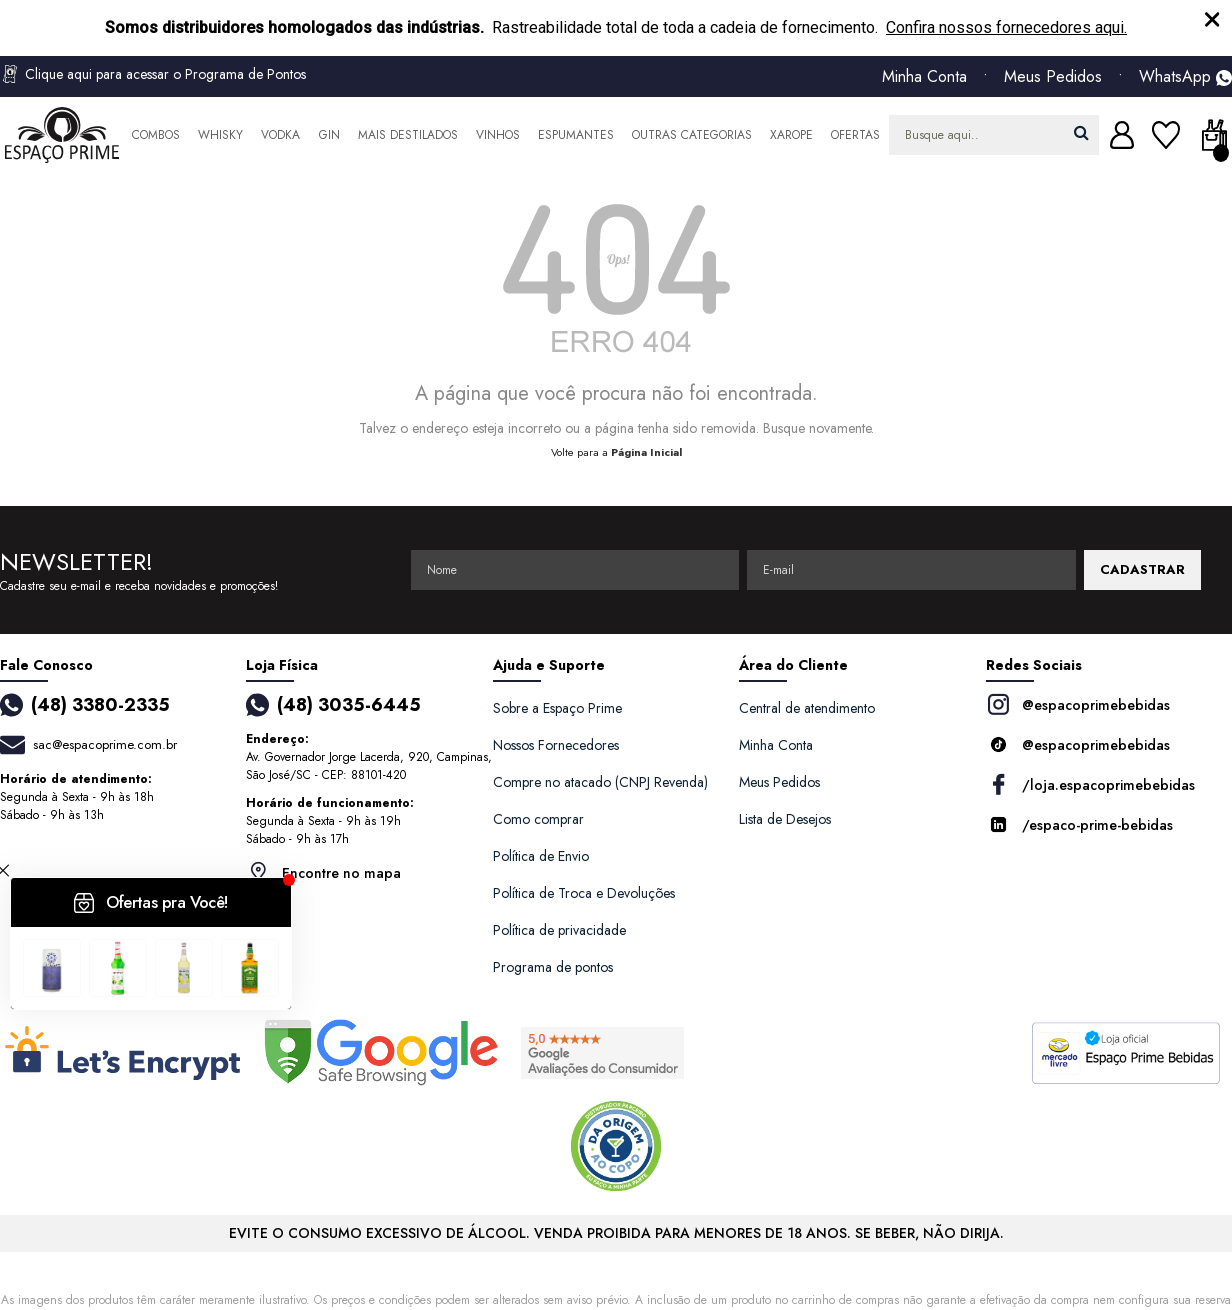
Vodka (280, 135)
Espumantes (576, 135)
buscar (1081, 132)
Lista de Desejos (785, 819)
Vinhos (498, 135)
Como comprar (538, 819)
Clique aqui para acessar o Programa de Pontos (153, 74)
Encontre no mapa (323, 872)
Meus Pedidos (1053, 77)
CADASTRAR (1142, 569)
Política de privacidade (559, 930)
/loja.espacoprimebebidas (1090, 784)
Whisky (220, 135)
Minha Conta (924, 77)
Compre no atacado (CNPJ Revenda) (600, 782)
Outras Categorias (692, 135)
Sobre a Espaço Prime (557, 708)
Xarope (791, 135)
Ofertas (855, 135)
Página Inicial (646, 452)
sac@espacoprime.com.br (105, 744)
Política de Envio (541, 856)
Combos (156, 135)
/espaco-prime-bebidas (1079, 824)
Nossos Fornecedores (556, 745)
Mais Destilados (408, 135)
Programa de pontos (553, 967)
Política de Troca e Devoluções (584, 893)
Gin (329, 135)
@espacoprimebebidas (1078, 704)
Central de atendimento (807, 708)
